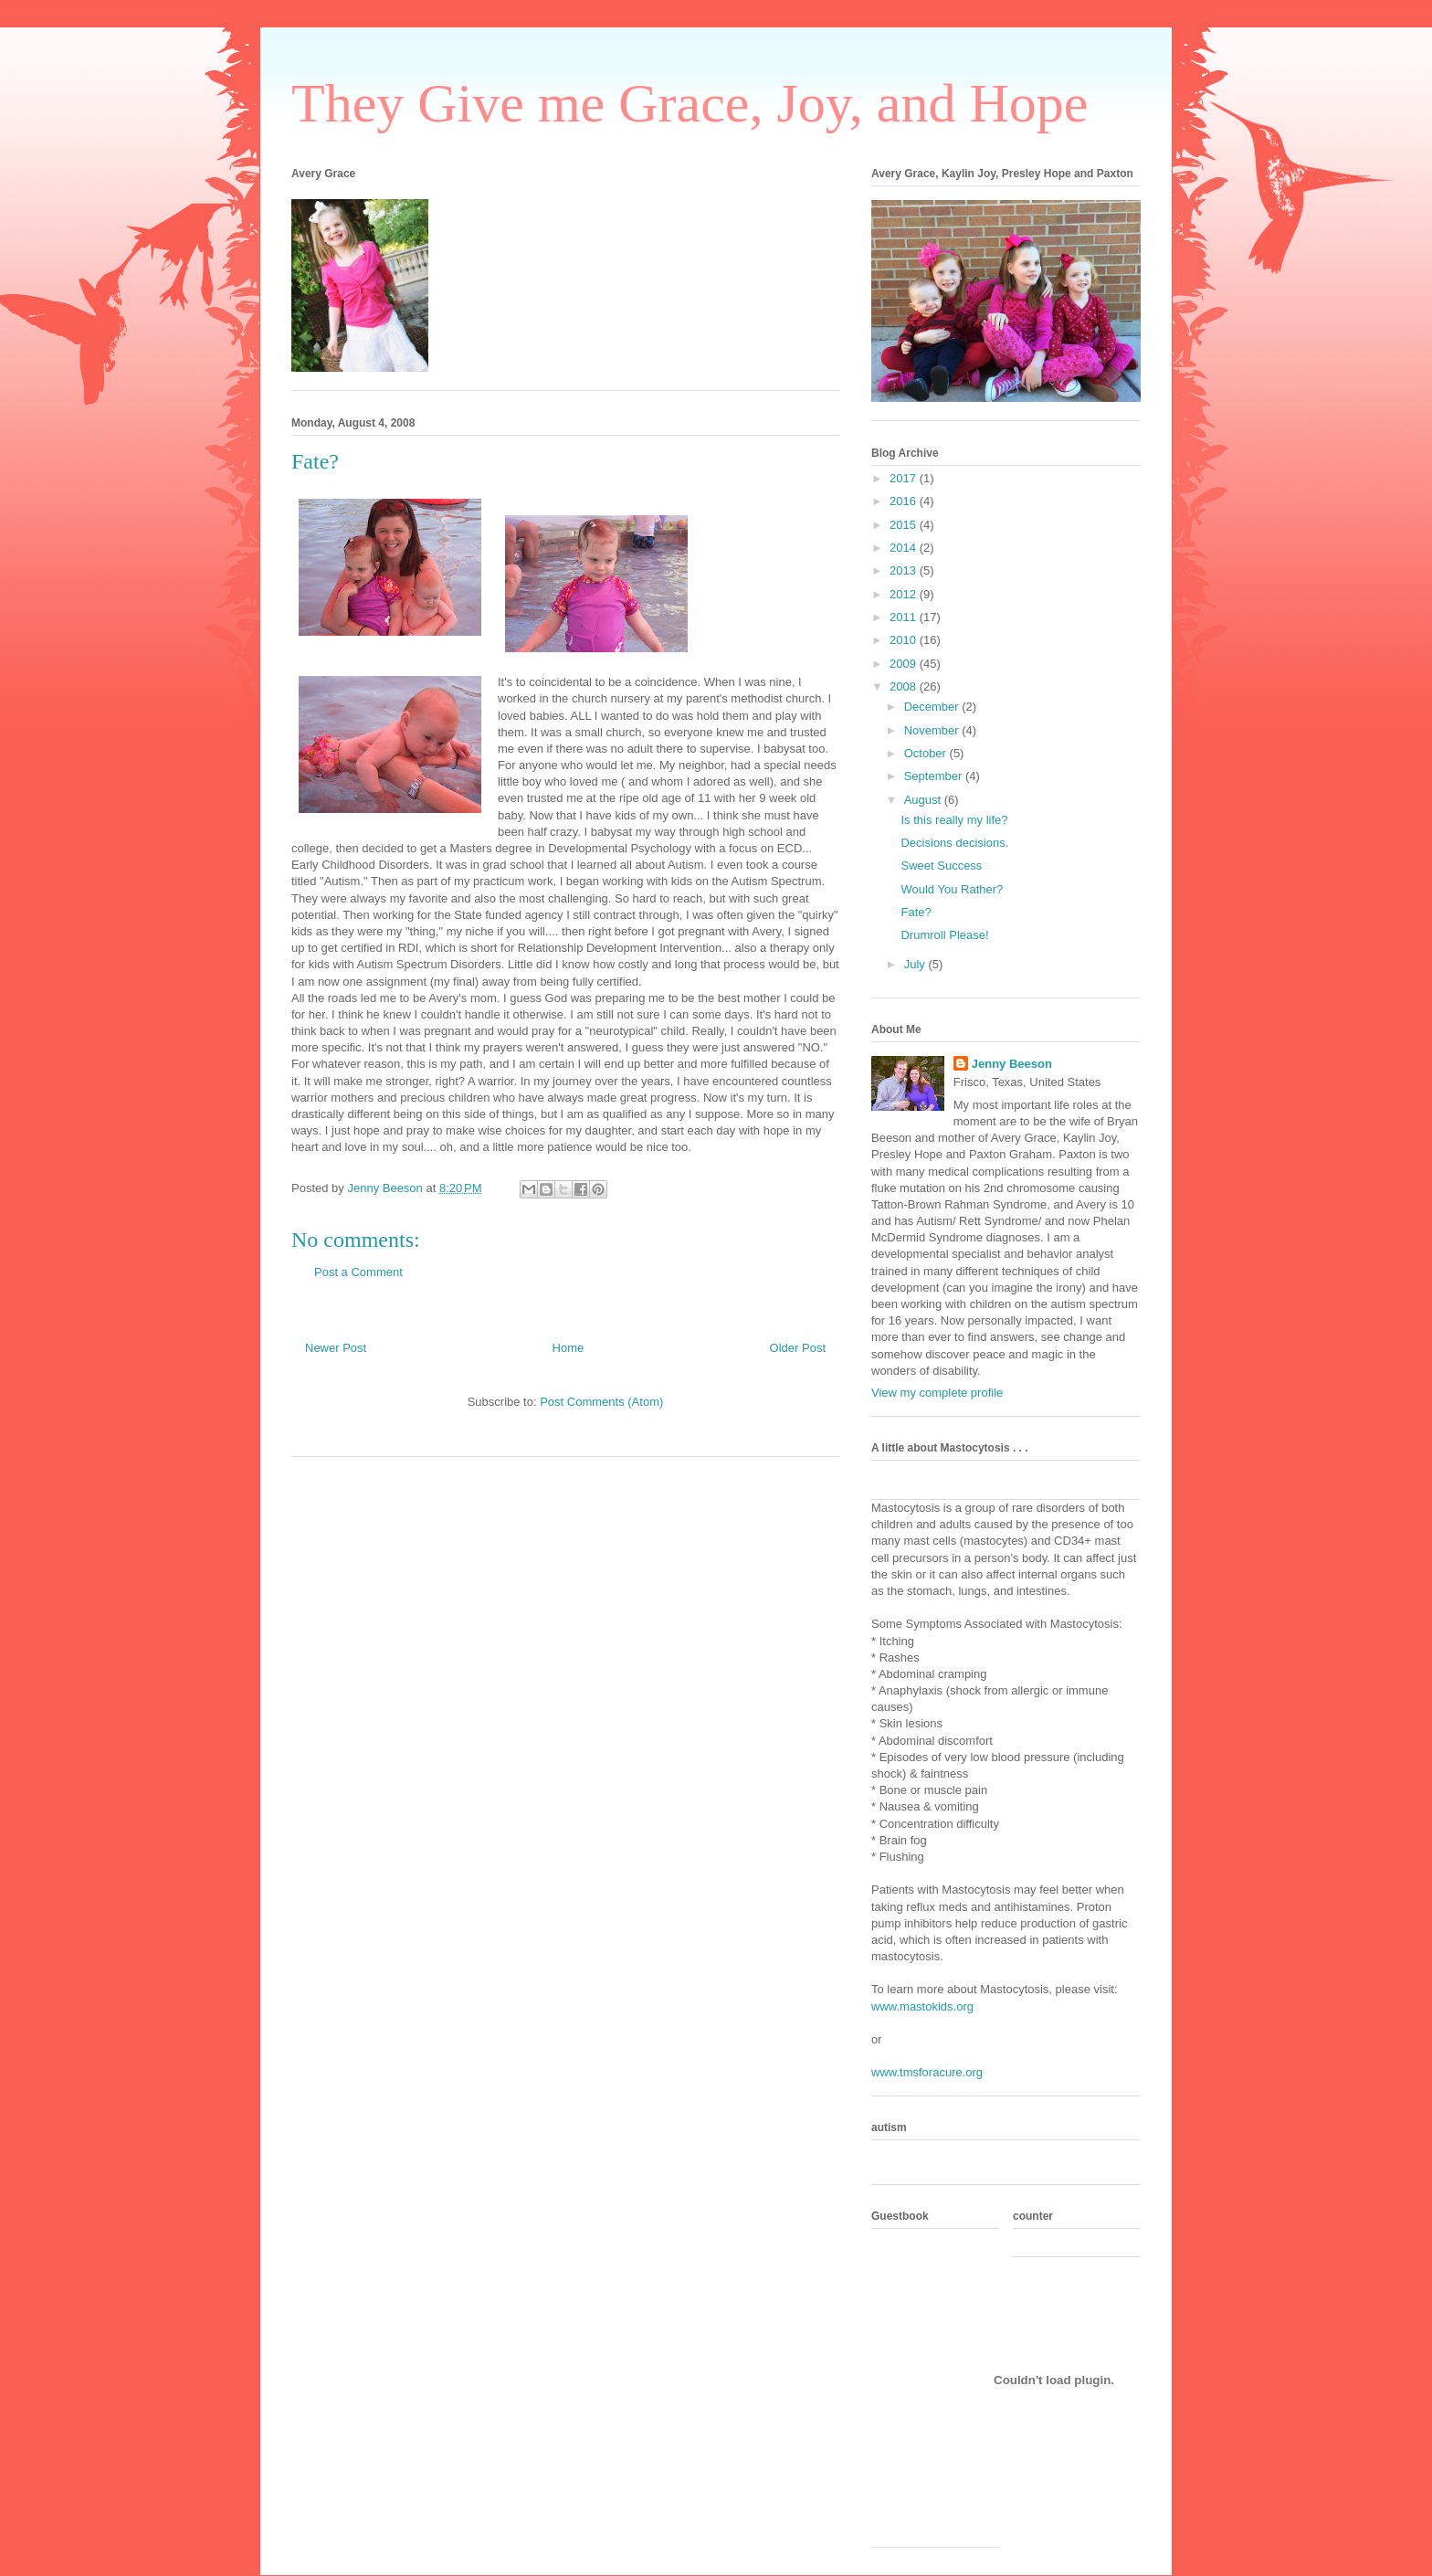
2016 (905, 501)
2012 (905, 594)
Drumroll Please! (944, 935)
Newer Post (335, 1348)
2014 (905, 547)
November (933, 730)
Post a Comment (358, 1272)
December (933, 706)
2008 (905, 686)
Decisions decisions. (954, 843)
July (916, 964)
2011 (905, 617)
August (924, 800)
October (927, 753)
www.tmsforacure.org (927, 2072)
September (934, 776)
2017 (905, 478)
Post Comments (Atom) (601, 1402)
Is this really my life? (953, 820)
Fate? (915, 912)
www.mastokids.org (922, 2006)
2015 (905, 525)
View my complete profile (937, 1392)
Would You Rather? (951, 889)
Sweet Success (941, 865)
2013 (905, 570)
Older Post (798, 1348)
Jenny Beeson (1012, 1064)
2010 (905, 640)
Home (568, 1348)
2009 (905, 663)
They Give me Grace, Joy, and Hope (689, 103)
